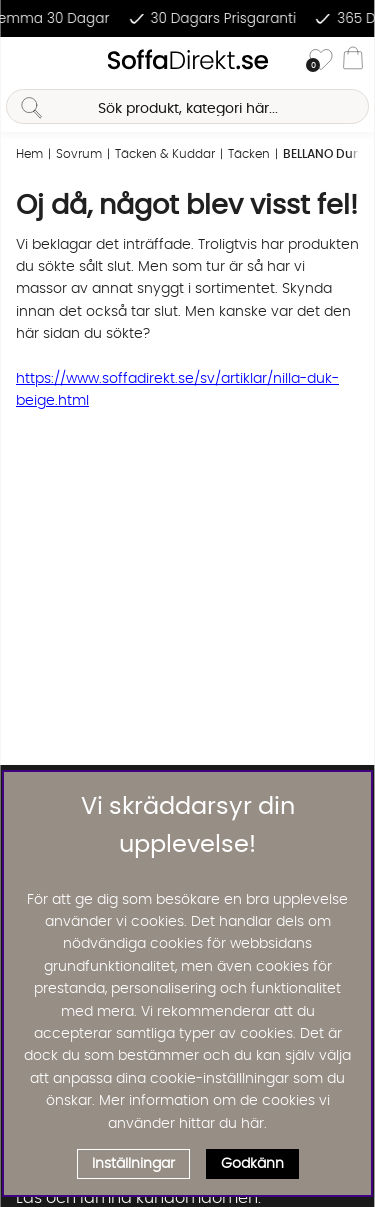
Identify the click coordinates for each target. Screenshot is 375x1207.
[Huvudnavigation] (23, 61)
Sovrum (79, 154)
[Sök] (187, 106)
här (252, 1124)
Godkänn (252, 1164)
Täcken (249, 154)
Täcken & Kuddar (165, 154)
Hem (29, 154)
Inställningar (133, 1164)
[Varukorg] (353, 61)
